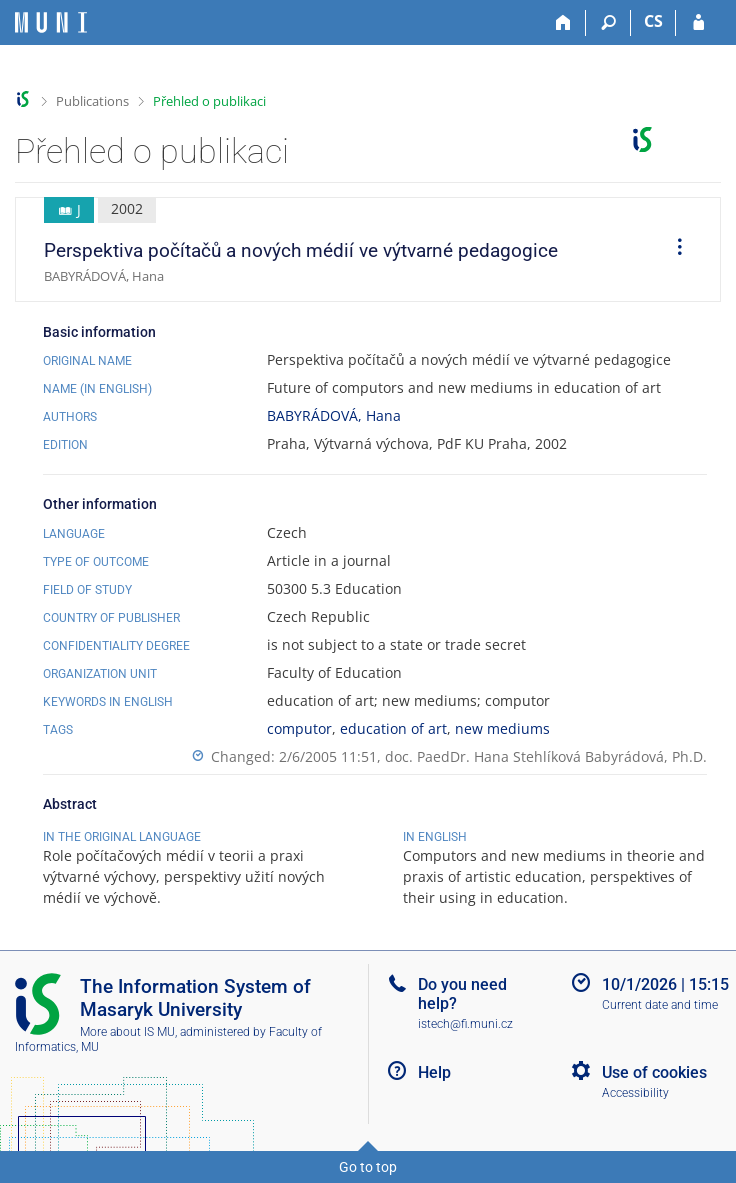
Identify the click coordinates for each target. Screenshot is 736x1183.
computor (299, 728)
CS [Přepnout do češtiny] (653, 21)
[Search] (608, 23)
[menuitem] (673, 250)
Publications (92, 101)
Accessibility (635, 1093)
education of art (393, 728)
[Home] (563, 23)
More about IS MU (127, 1032)
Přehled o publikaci (209, 101)
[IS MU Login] (698, 23)
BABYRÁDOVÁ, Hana (334, 415)
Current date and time (660, 1005)
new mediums (502, 728)
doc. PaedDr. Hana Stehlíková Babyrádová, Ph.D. (546, 756)
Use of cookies (654, 1072)
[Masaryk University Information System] (51, 22)
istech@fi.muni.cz (465, 1024)
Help (434, 1072)
